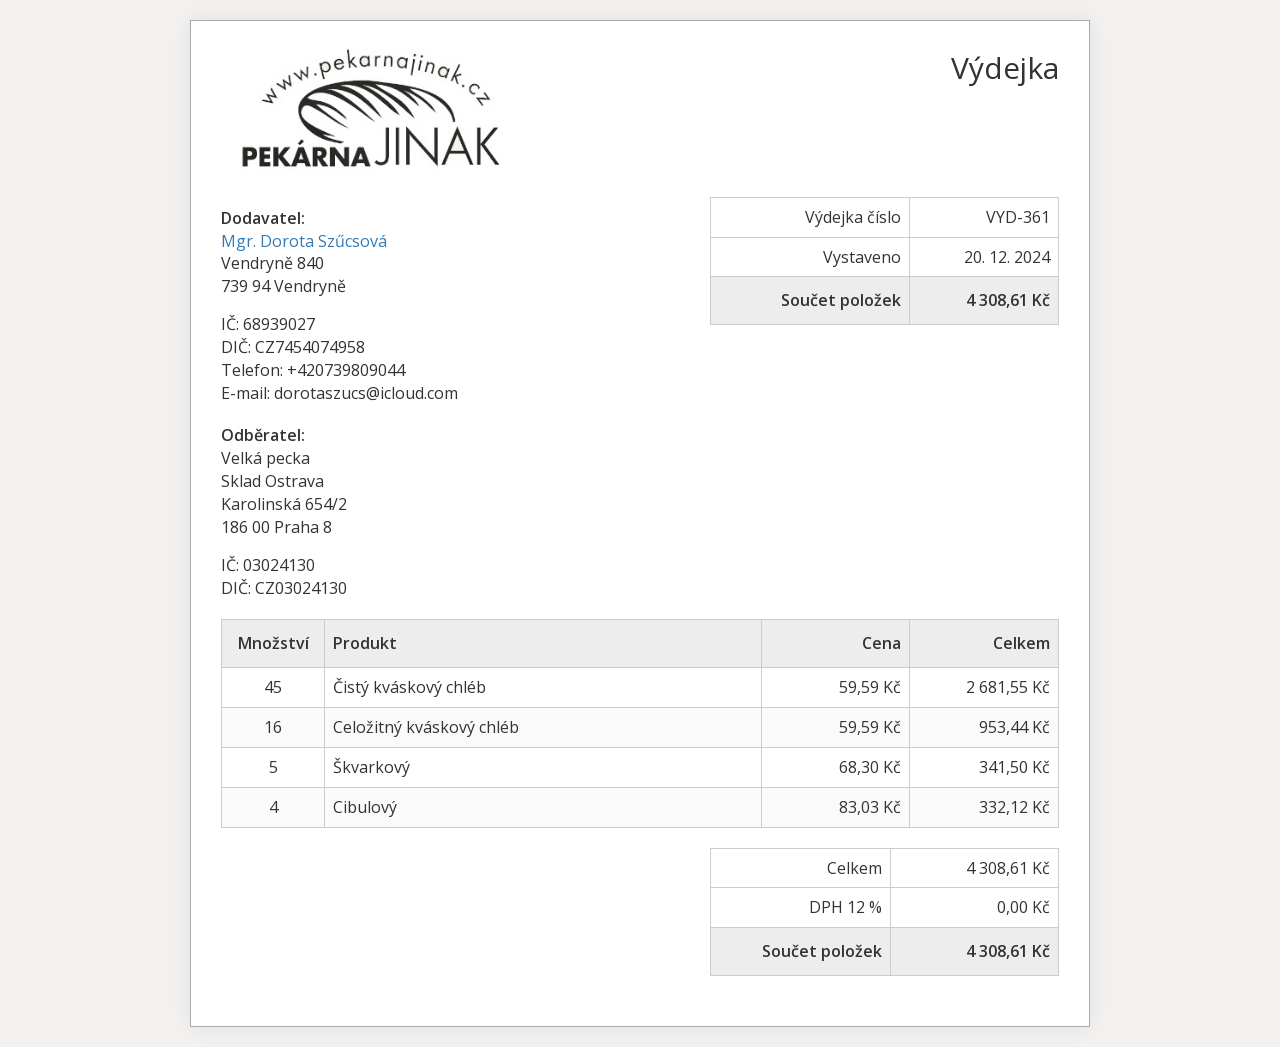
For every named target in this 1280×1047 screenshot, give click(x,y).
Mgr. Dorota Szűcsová (304, 241)
